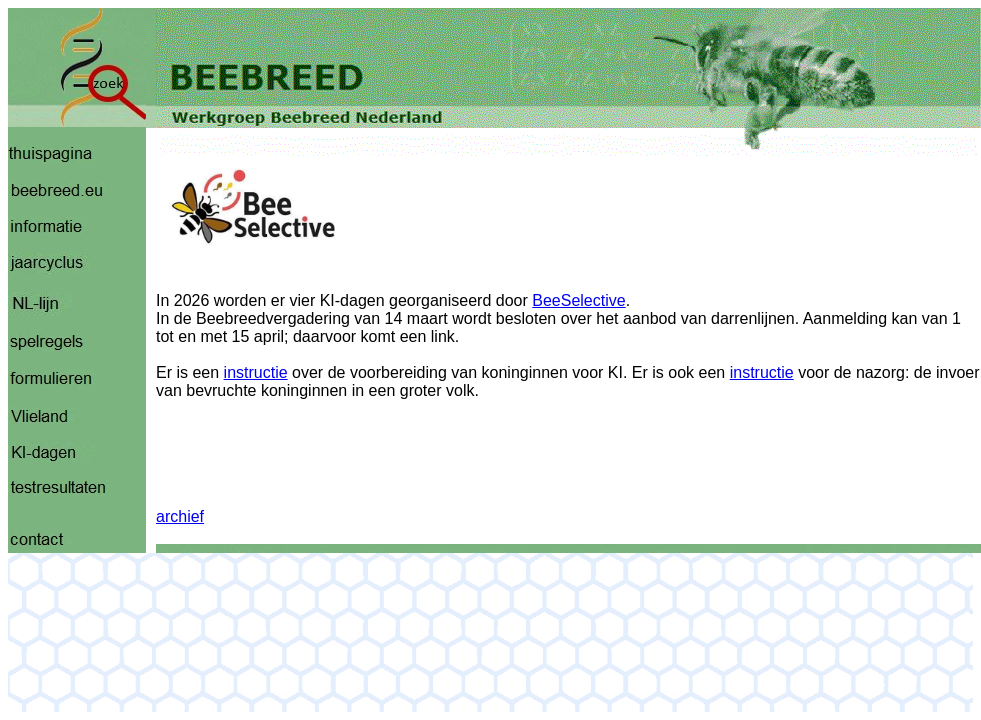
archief (180, 516)
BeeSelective (578, 300)
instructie (256, 372)
